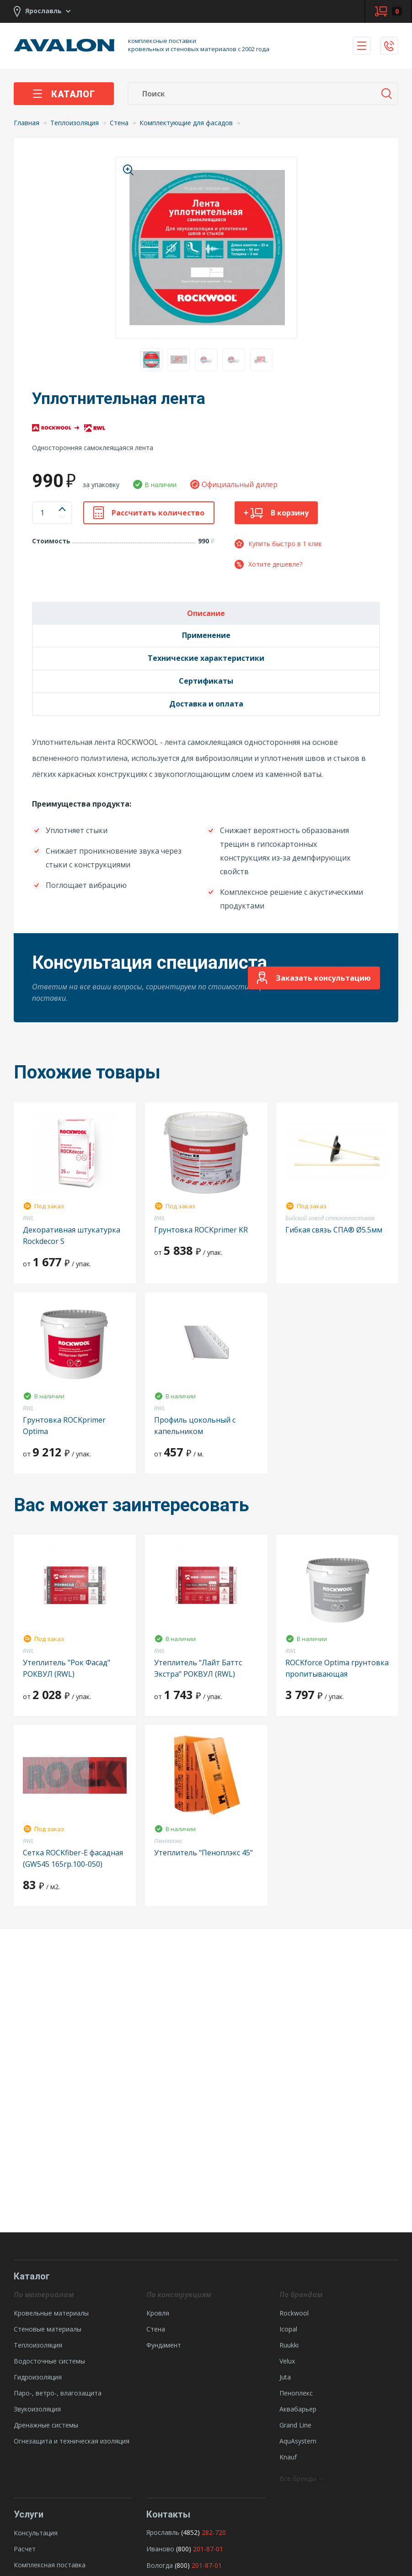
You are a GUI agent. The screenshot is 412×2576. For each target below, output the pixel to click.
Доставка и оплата (206, 703)
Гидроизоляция (38, 2377)
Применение (206, 635)
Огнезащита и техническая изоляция (71, 2441)
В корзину (276, 513)
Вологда (159, 2565)
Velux (287, 2361)
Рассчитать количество (148, 512)
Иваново (160, 2548)
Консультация (36, 2532)
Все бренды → (301, 2478)
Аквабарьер (297, 2409)
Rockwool (294, 2313)
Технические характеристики (206, 658)
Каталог (64, 94)
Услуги (28, 2514)
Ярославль (162, 2532)
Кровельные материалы (51, 2313)
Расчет (25, 2548)
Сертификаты (206, 681)
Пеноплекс (296, 2393)
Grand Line (295, 2425)
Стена (155, 2329)
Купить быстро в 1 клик (278, 543)
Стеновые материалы (47, 2329)
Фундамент (163, 2345)
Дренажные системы (46, 2425)
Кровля (157, 2313)
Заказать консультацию (314, 978)
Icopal (288, 2329)
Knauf (288, 2457)
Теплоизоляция (38, 2345)
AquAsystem (297, 2441)
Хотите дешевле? (268, 564)
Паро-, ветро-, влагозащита (58, 2393)
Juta (285, 2377)
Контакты (168, 2514)
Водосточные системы (49, 2361)
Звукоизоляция (37, 2409)
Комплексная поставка (50, 2564)
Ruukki (289, 2345)
